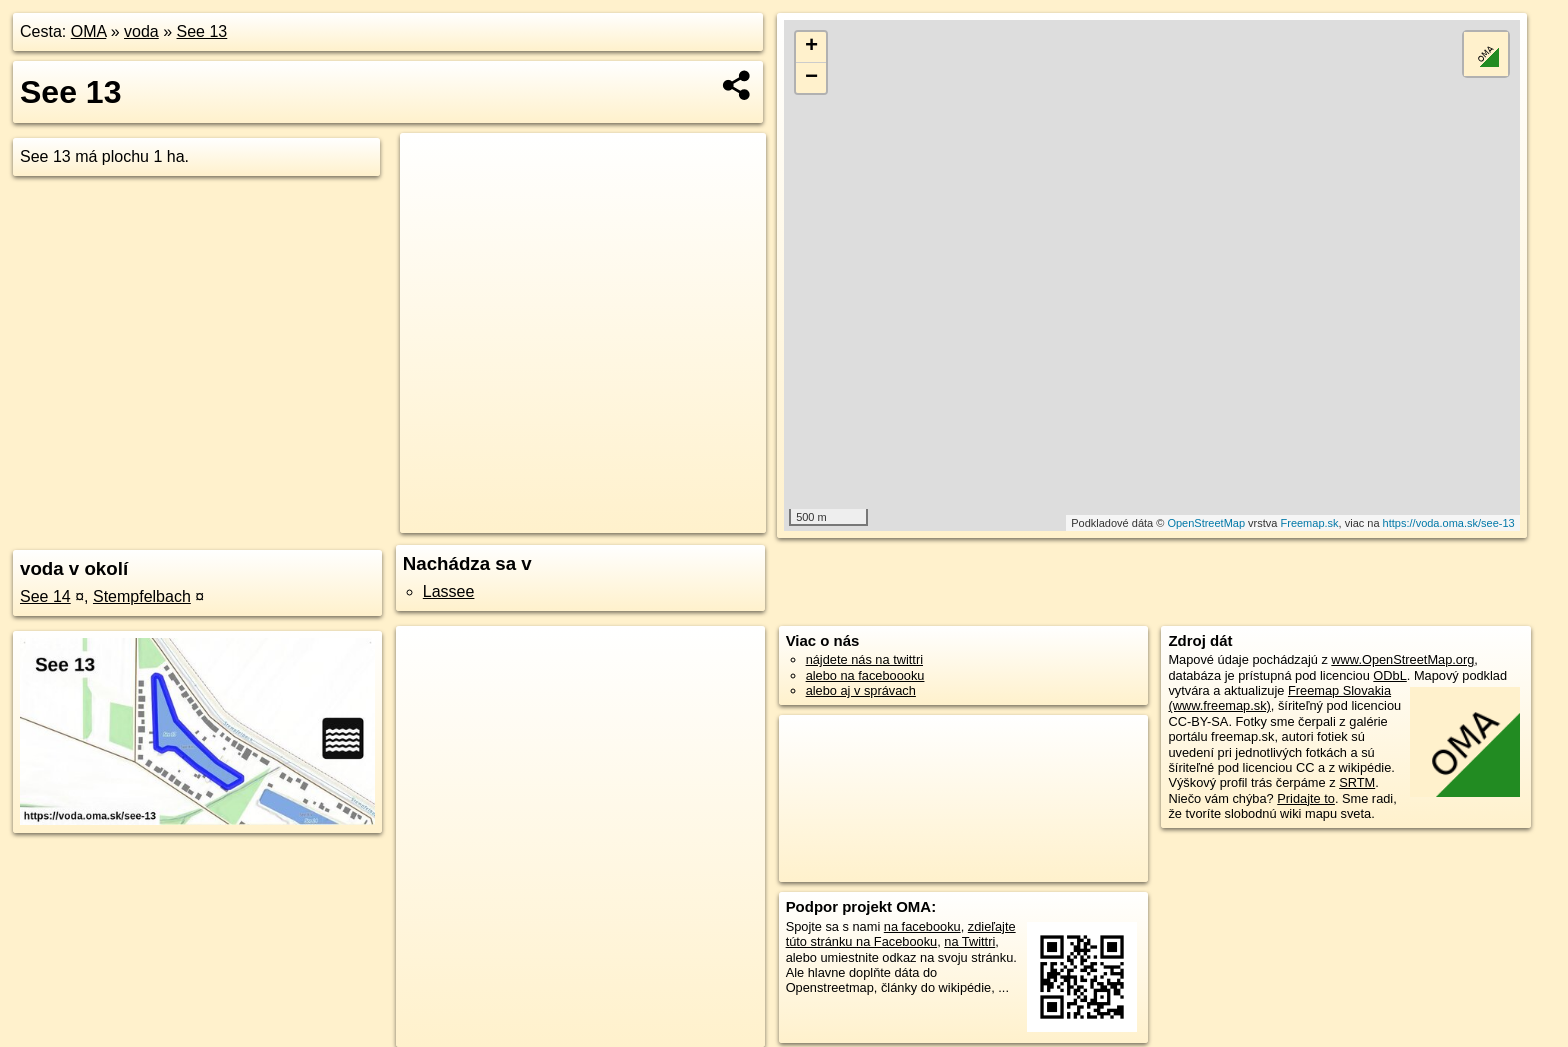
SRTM (1357, 782)
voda (141, 31)
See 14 (45, 596)
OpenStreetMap (1206, 523)
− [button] (811, 78)
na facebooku (922, 926)
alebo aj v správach (861, 690)
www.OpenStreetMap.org (1402, 659)
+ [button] (811, 47)
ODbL (1389, 675)
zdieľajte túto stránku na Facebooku (901, 934)
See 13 (202, 31)
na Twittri (969, 941)
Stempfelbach (142, 596)
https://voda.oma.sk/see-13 (1449, 523)
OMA (89, 31)
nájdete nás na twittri (864, 659)
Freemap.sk (1310, 523)
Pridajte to (1306, 798)
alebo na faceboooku (865, 675)
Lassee (449, 591)
